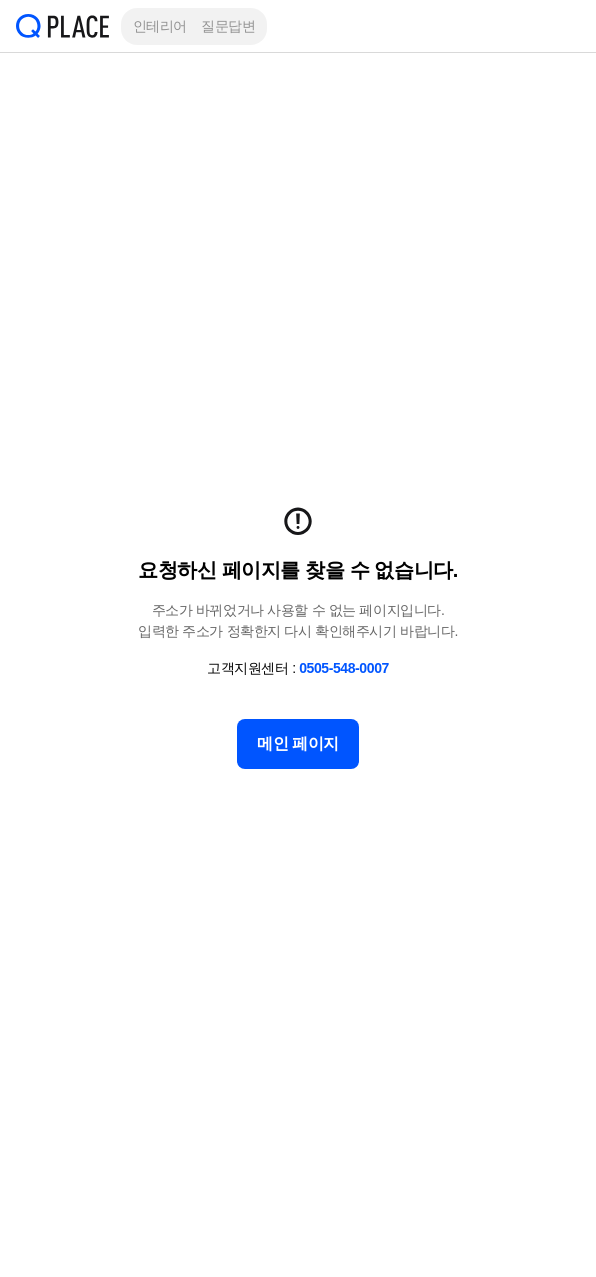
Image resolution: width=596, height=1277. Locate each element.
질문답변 (228, 26)
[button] (566, 26)
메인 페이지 (298, 743)
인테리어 (160, 26)
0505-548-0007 (344, 668)
